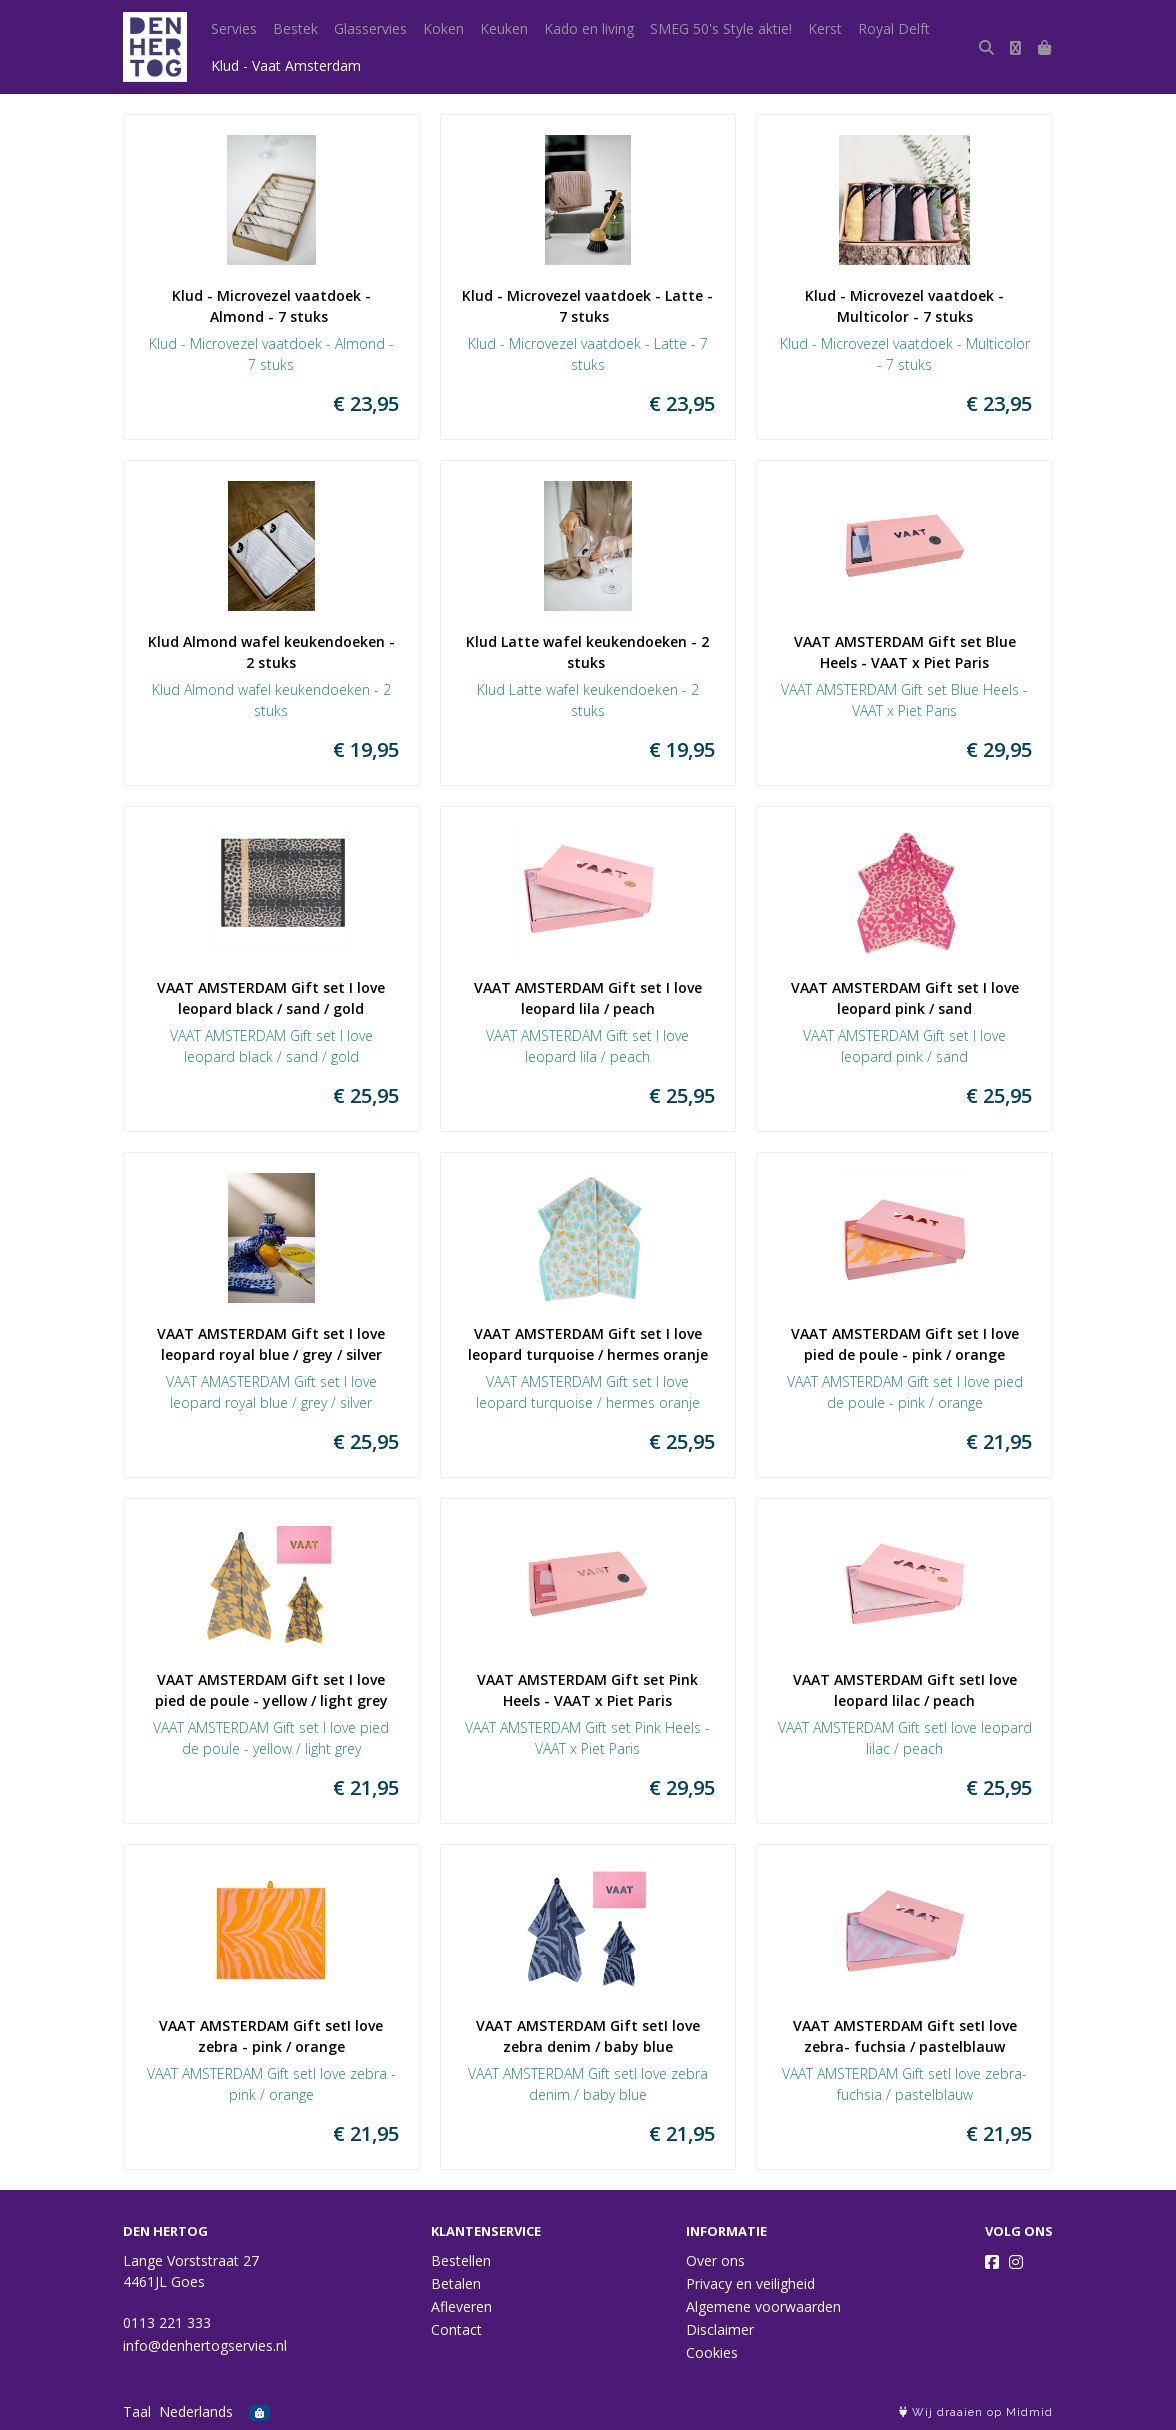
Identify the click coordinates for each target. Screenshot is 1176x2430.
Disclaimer (720, 2329)
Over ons (715, 2260)
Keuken (504, 28)
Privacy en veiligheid (750, 2283)
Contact (456, 2329)
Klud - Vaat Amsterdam (286, 65)
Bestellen (461, 2260)
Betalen (456, 2283)
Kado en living (589, 28)
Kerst (825, 28)
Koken (443, 28)
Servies (234, 28)
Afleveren (461, 2306)
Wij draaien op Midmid (976, 2412)
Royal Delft (894, 28)
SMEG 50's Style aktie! (721, 28)
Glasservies (370, 28)
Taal (137, 2411)
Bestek (295, 28)
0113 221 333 (167, 2322)
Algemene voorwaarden (763, 2306)
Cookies (712, 2352)
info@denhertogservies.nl (205, 2345)
